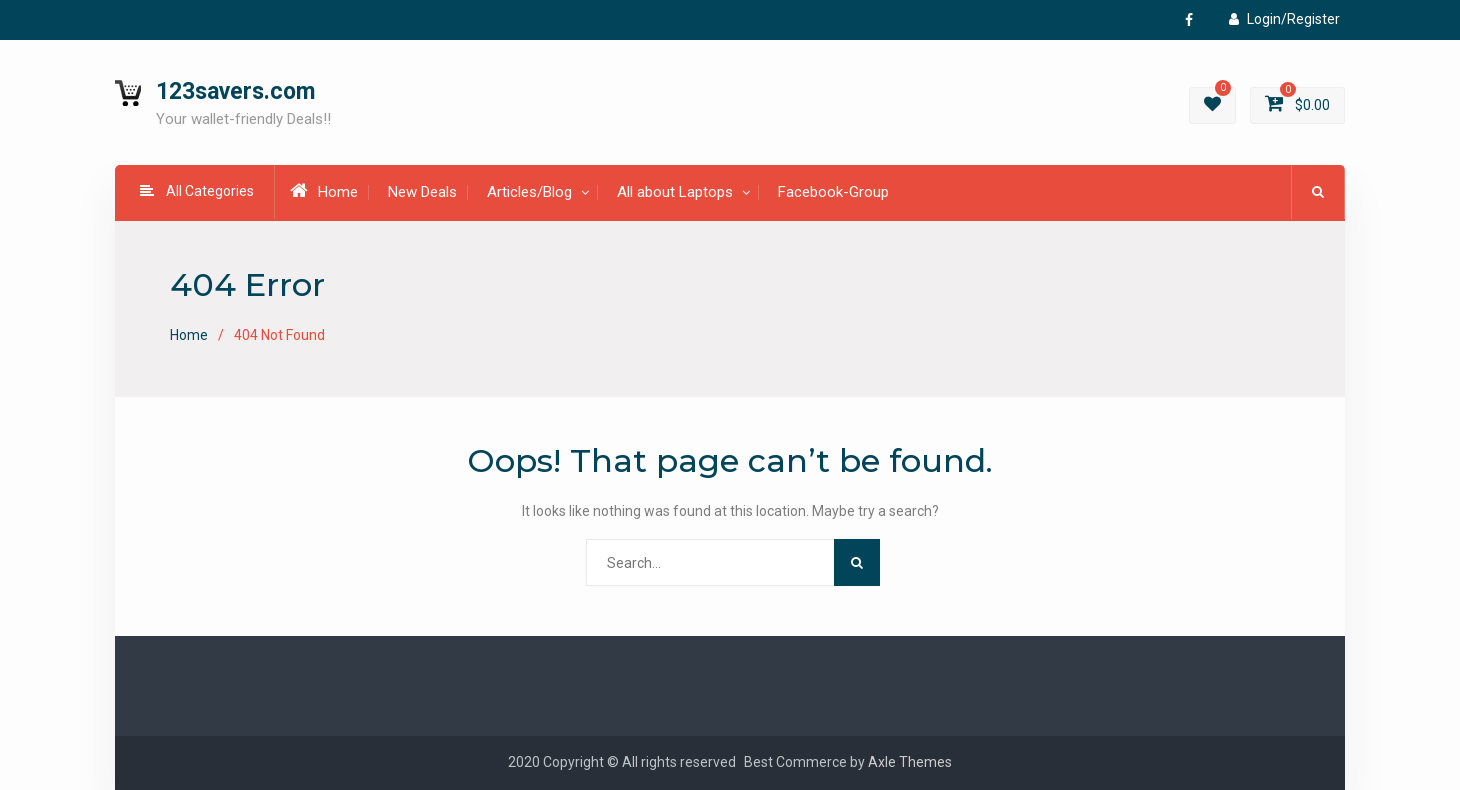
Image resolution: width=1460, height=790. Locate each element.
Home (324, 191)
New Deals (422, 192)
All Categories (197, 191)
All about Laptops (675, 192)
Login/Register (1284, 19)
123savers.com (235, 91)
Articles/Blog (529, 192)
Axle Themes (910, 762)
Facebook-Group (833, 192)
